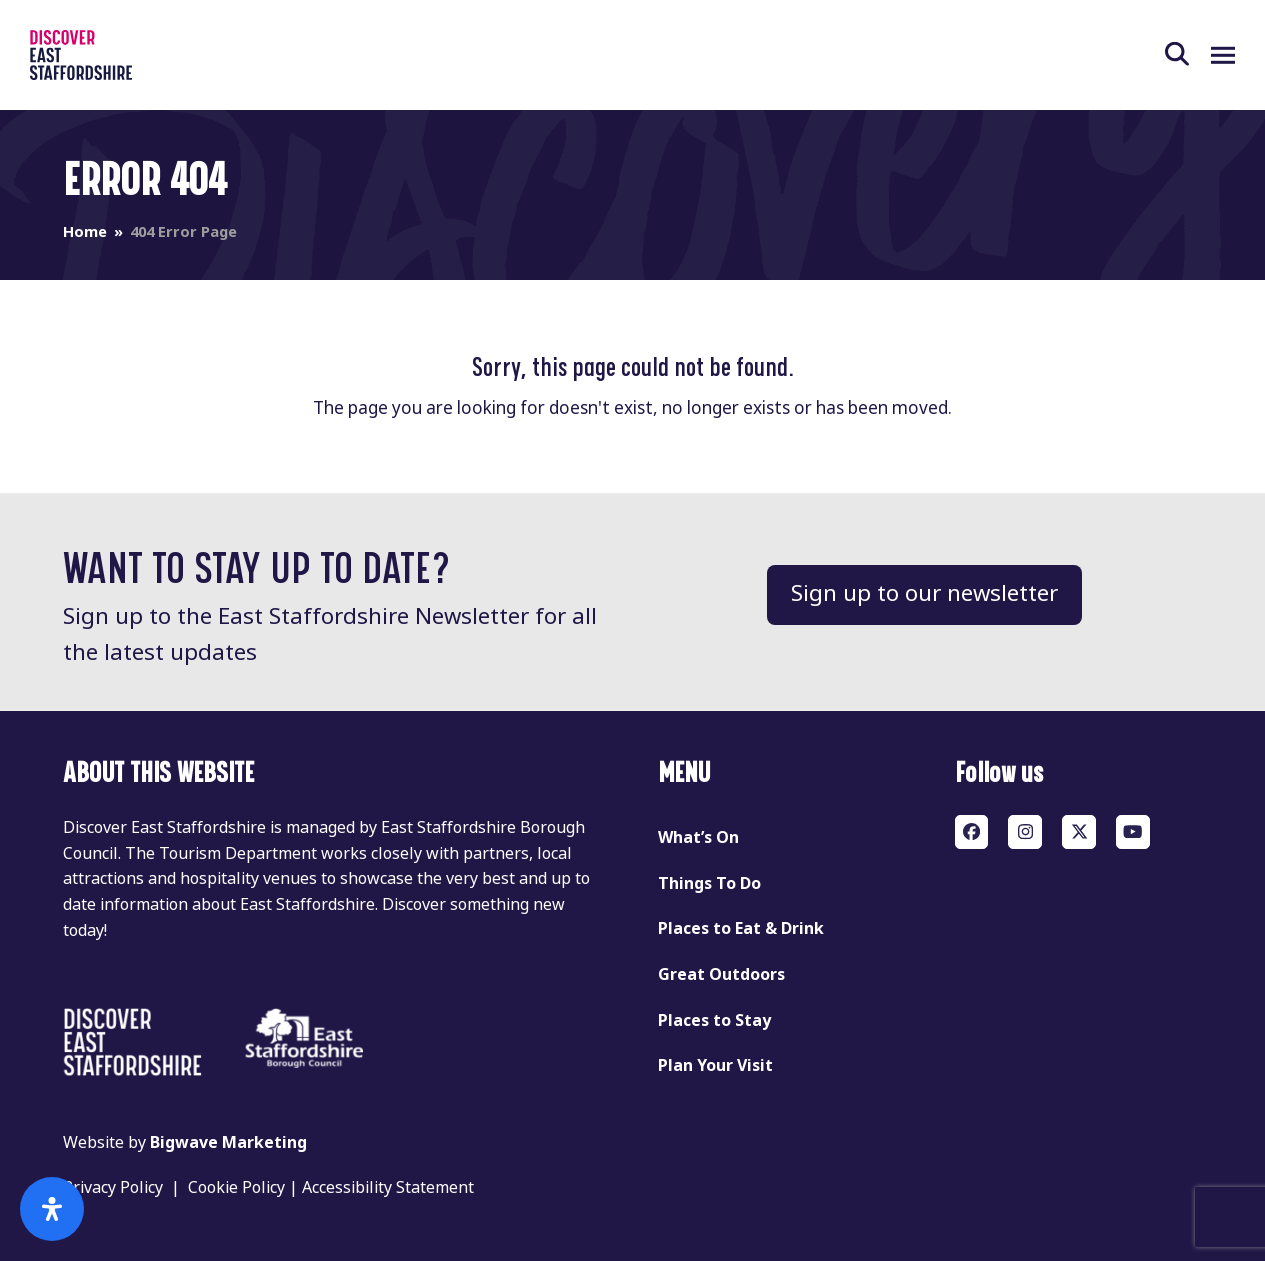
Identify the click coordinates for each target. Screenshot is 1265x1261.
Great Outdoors (721, 974)
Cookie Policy (236, 1187)
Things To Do (709, 883)
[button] (1188, 55)
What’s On (698, 837)
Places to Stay (714, 1020)
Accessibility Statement (388, 1187)
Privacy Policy (113, 1187)
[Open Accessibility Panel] (52, 1209)
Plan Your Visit (715, 1065)
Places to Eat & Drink (741, 928)
